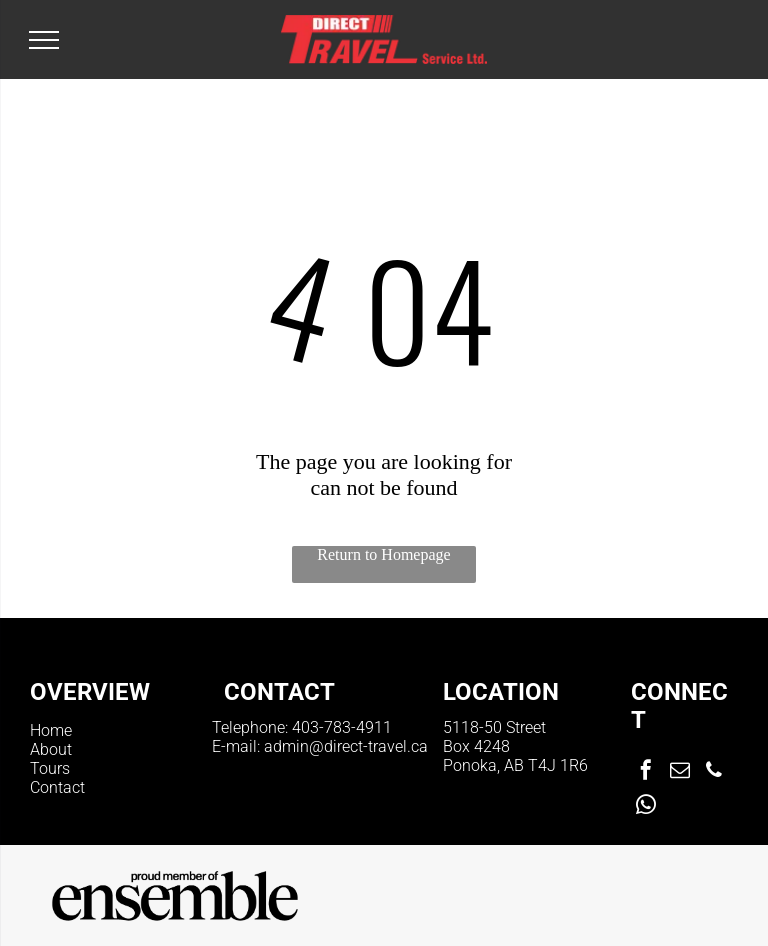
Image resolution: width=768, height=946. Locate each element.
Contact (57, 787)
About (51, 749)
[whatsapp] (646, 807)
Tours (50, 768)
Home (51, 730)
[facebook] (646, 772)
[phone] (714, 772)
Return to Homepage (383, 554)
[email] (680, 772)
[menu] (44, 40)
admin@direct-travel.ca (346, 746)
